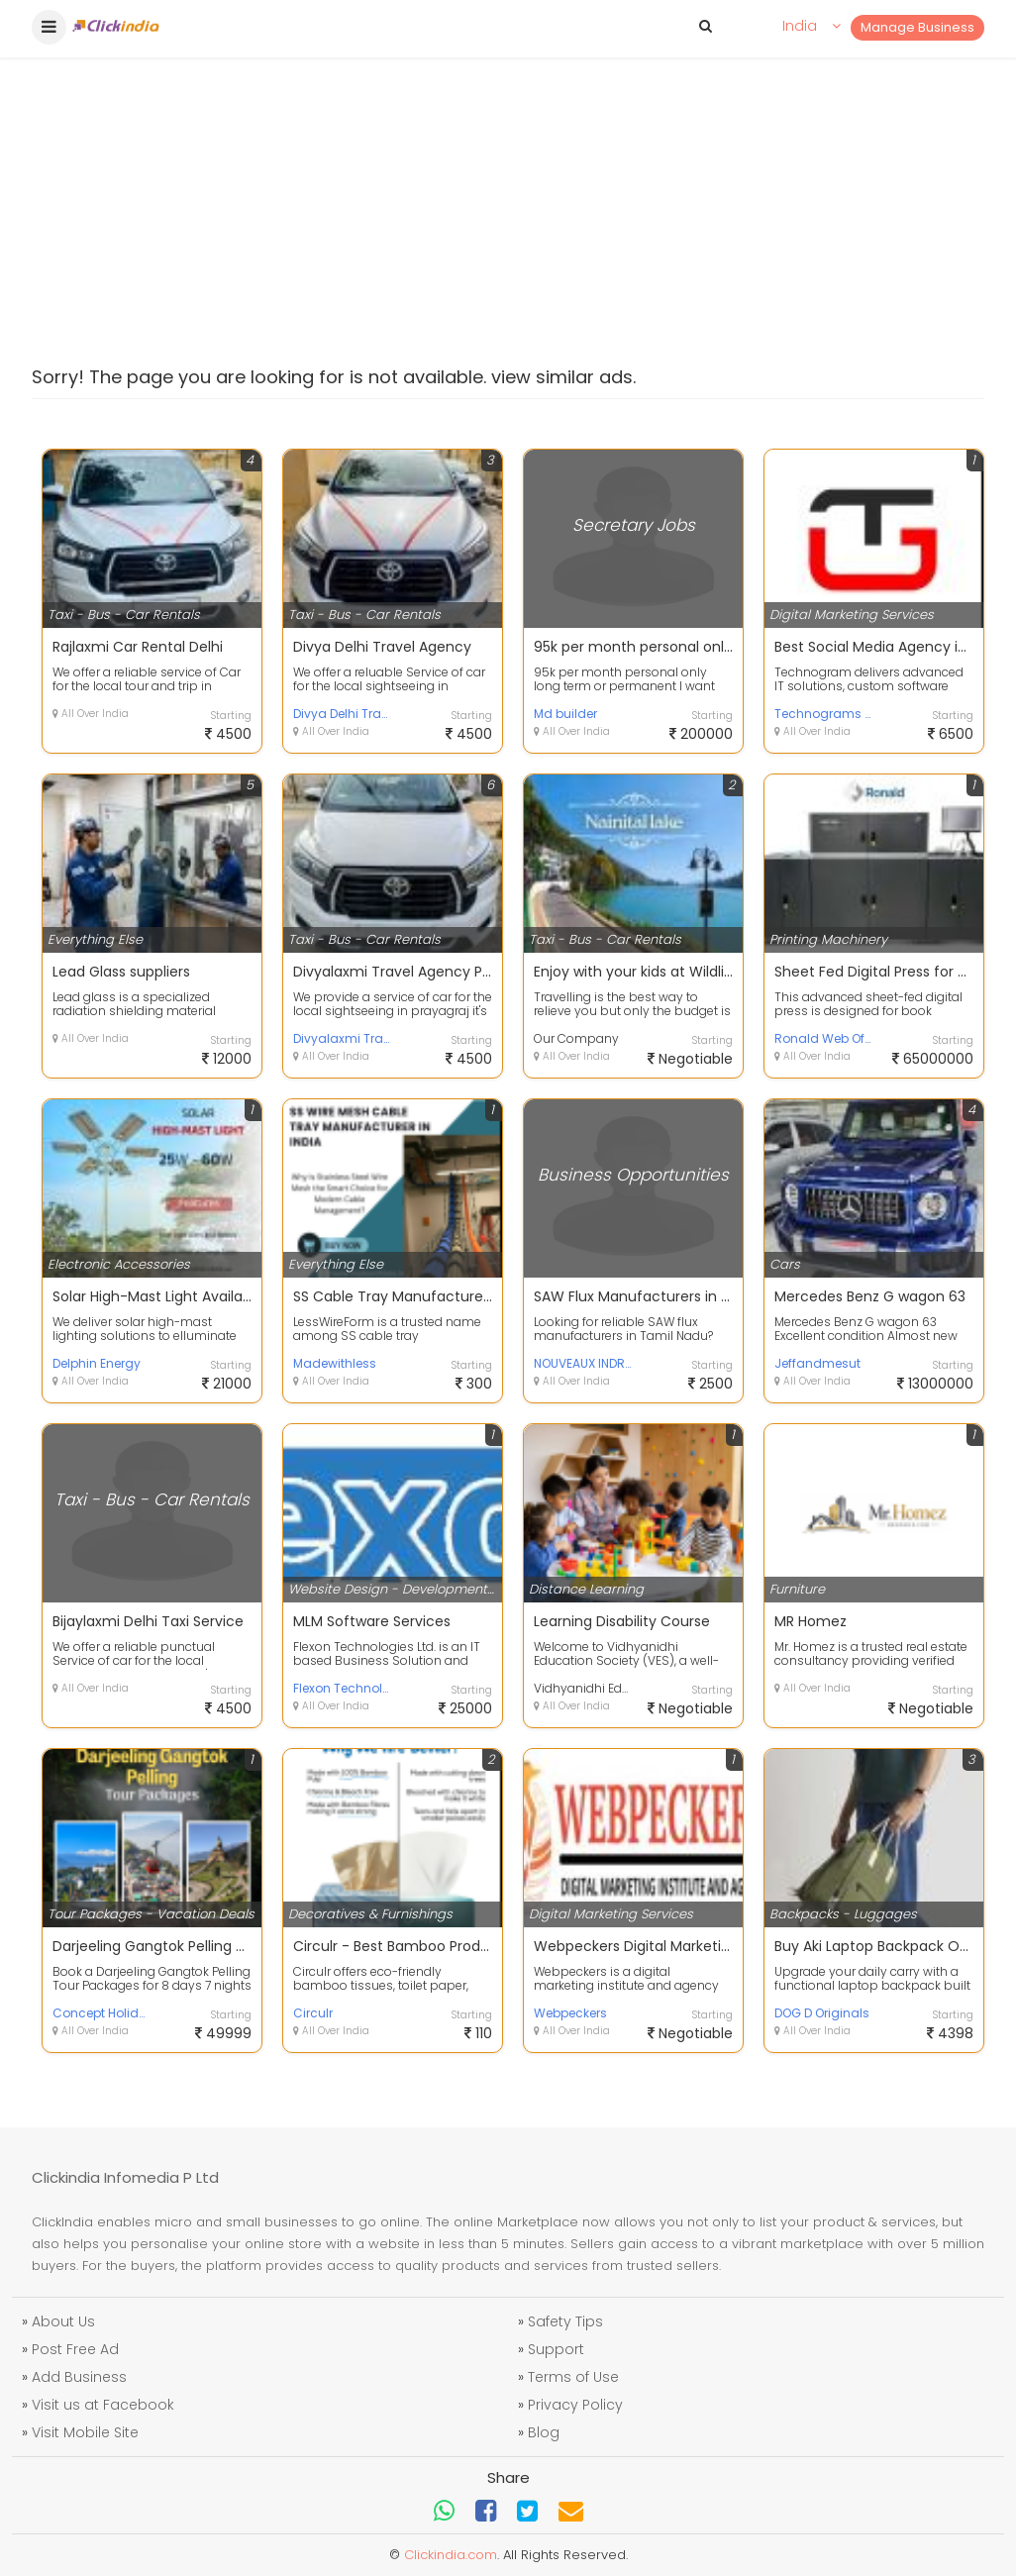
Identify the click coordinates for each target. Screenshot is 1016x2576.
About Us (63, 2321)
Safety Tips (565, 2321)
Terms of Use (573, 2377)
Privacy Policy (575, 2405)
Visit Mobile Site (85, 2432)
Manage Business (917, 27)
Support (556, 2349)
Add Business (79, 2377)
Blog (543, 2432)
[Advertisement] (508, 148)
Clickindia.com (450, 2554)
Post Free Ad (75, 2349)
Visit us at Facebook (103, 2405)
